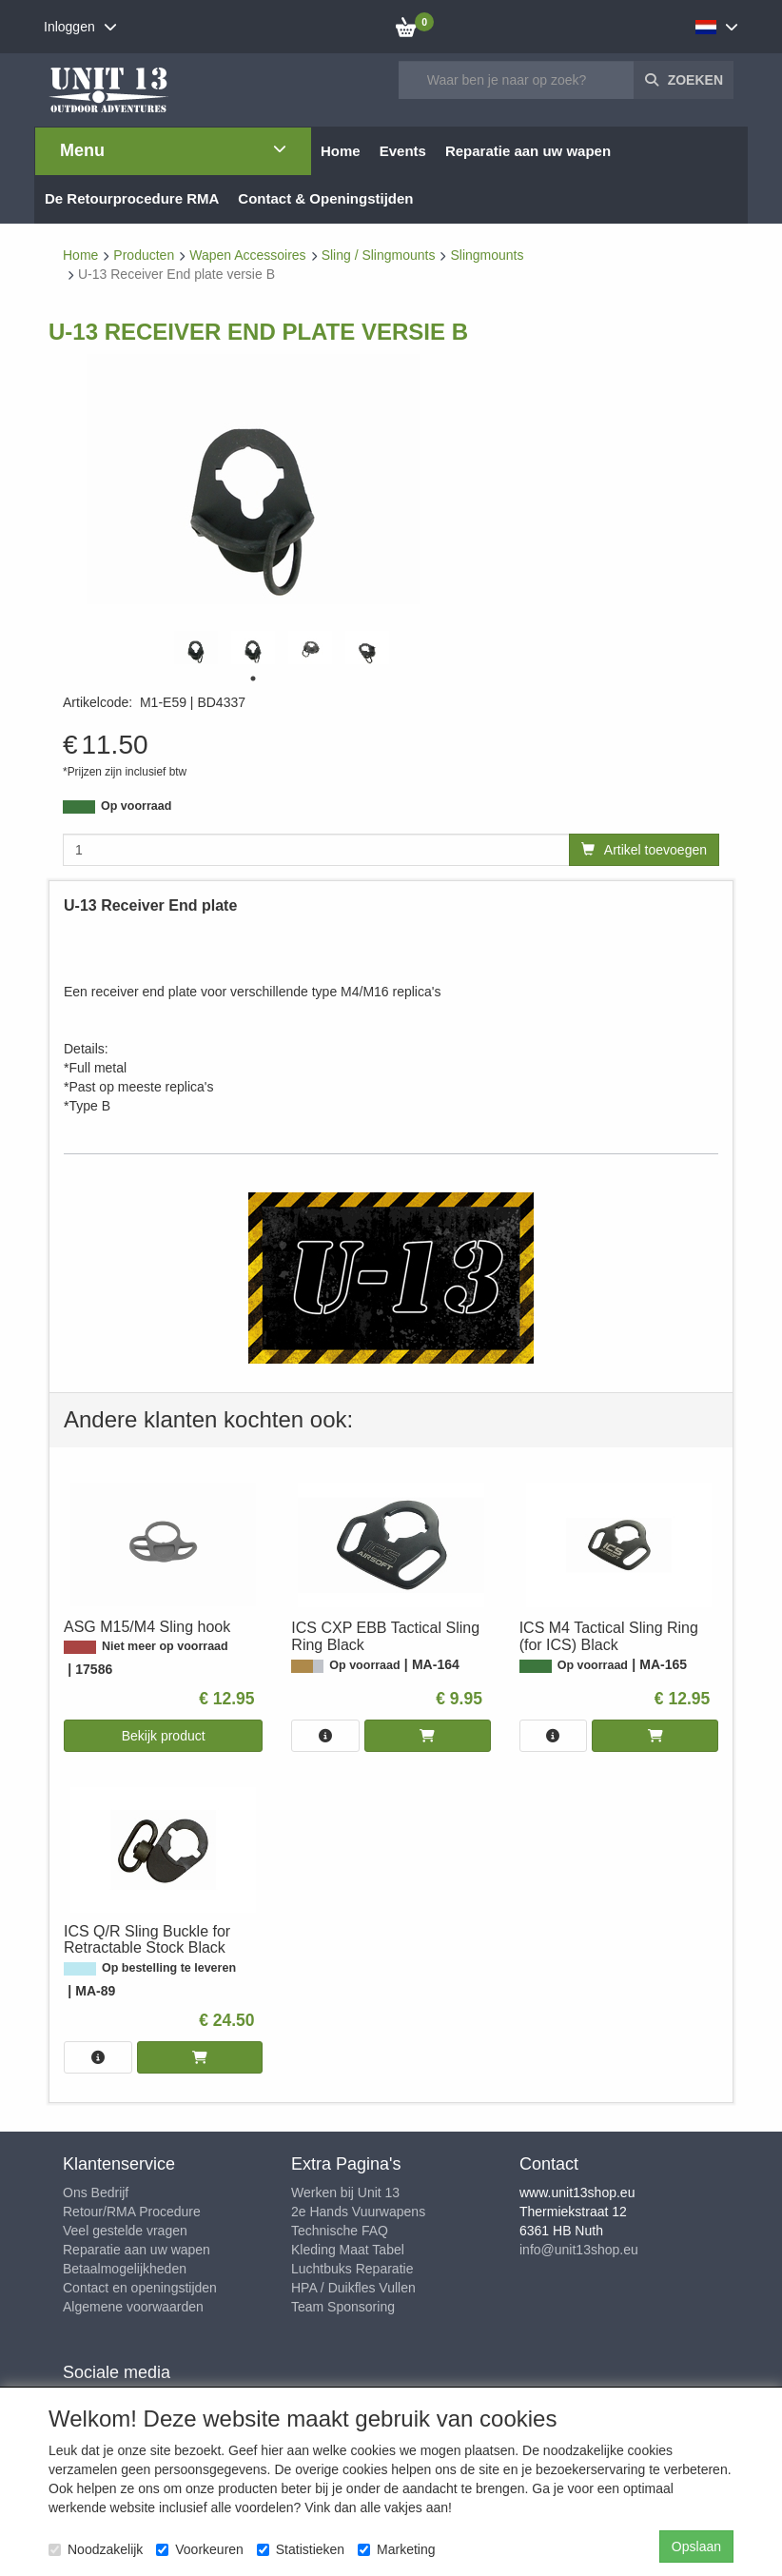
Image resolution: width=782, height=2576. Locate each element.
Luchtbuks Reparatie (352, 2268)
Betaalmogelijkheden (124, 2268)
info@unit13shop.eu (578, 2249)
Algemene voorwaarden (133, 2306)
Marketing (396, 2549)
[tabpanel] (196, 647)
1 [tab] (253, 678)
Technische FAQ (339, 2230)
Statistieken (300, 2549)
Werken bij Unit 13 (345, 2192)
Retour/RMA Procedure (132, 2211)
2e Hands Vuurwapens (358, 2211)
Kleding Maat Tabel (347, 2249)
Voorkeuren (200, 2549)
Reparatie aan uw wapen (136, 2249)
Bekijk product (163, 1735)
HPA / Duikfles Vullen (353, 2287)
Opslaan (696, 2546)
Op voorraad (136, 806)
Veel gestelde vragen (125, 2230)
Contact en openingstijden (140, 2287)
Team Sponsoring (343, 2306)
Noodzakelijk (96, 2549)
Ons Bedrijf (95, 2192)
